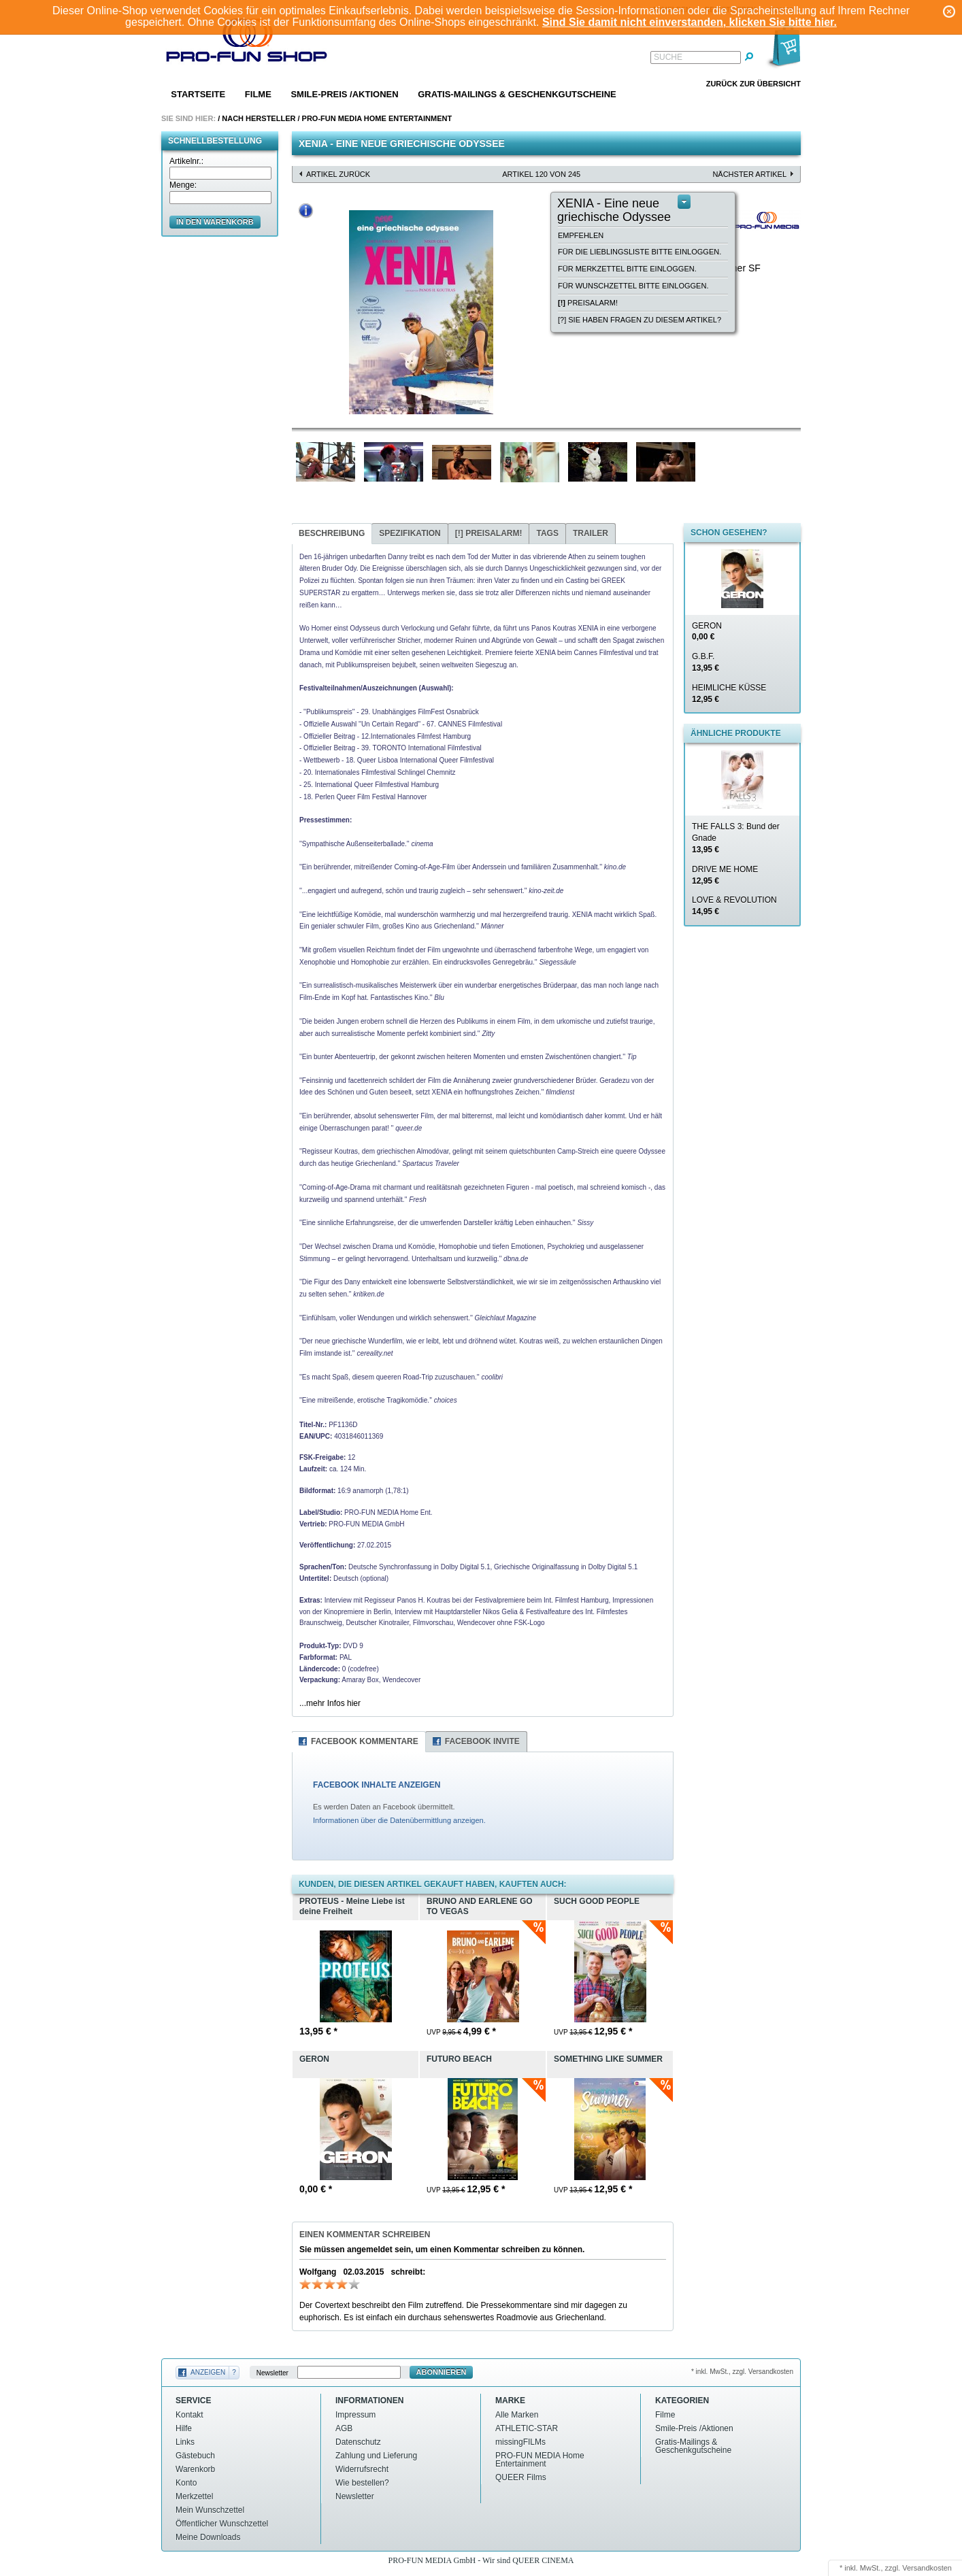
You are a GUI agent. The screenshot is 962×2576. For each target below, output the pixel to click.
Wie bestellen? (362, 2483)
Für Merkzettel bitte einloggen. (627, 269)
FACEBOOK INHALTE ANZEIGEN (376, 1785)
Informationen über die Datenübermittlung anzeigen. (399, 1820)
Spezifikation (409, 533)
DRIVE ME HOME (725, 875)
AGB (343, 2428)
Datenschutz (358, 2442)
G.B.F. (705, 662)
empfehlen (580, 235)
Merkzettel (194, 2496)
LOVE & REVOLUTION (734, 905)
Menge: (183, 185)
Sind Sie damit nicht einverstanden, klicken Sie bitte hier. (689, 22)
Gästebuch (195, 2455)
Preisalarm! (588, 303)
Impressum (355, 2415)
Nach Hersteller (258, 118)
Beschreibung (332, 533)
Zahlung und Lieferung (376, 2455)
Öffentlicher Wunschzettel (222, 2523)
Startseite (198, 94)
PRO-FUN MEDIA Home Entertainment (377, 118)
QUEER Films (520, 2477)
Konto (186, 2483)
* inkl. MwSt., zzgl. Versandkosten (742, 2371)
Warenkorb (195, 2469)
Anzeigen (207, 2372)
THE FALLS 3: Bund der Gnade (736, 838)
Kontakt (189, 2415)
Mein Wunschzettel (210, 2510)
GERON (707, 631)
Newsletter (272, 2372)
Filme (258, 94)
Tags (547, 533)
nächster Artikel (749, 174)
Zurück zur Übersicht (753, 84)
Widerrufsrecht (361, 2469)
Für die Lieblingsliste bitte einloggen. (639, 252)
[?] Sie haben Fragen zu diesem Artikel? (639, 320)
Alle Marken (516, 2415)
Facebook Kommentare (364, 1741)
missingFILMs (520, 2442)
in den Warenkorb (215, 222)
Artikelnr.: (186, 161)
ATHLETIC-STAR (526, 2428)
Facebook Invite (482, 1741)
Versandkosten (927, 2568)
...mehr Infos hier (330, 1703)
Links (185, 2442)
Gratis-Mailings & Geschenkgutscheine (517, 94)
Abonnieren (441, 2372)
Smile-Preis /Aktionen (344, 94)
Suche (668, 57)
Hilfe (184, 2428)
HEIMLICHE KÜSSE (729, 693)
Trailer (590, 533)
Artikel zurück (338, 174)
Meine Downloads (208, 2537)
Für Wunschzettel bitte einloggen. (633, 286)
